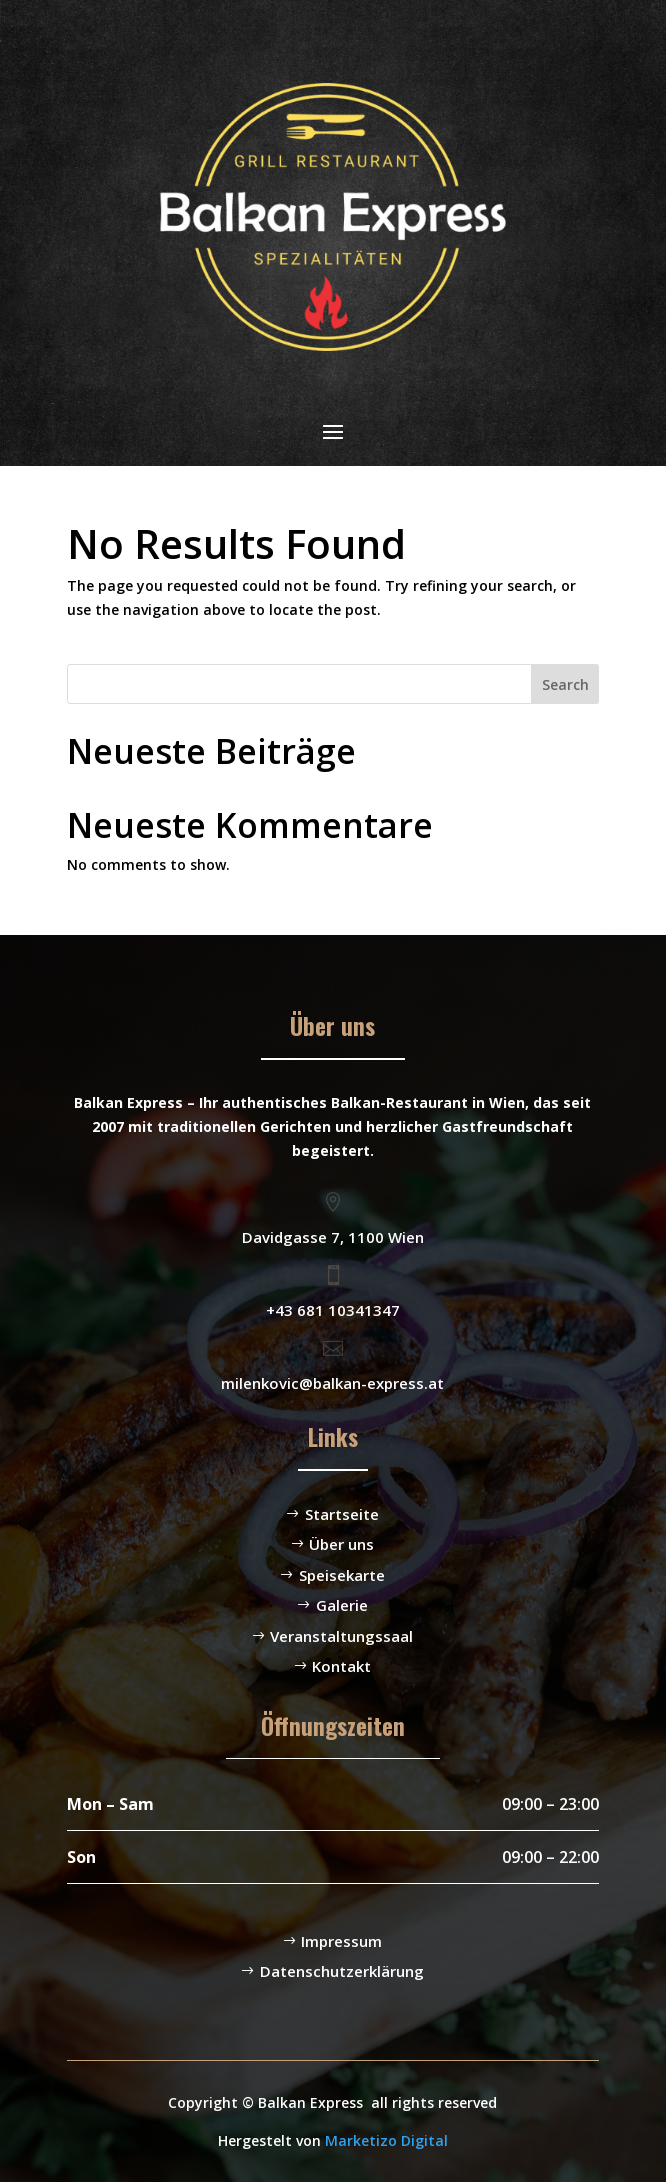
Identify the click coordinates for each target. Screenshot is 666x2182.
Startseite (342, 1514)
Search (565, 684)
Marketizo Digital (386, 2140)
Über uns (341, 1544)
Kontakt (341, 1666)
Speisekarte (342, 1575)
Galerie (342, 1605)
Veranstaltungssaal (341, 1636)
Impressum (341, 1941)
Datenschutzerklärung (342, 1971)
